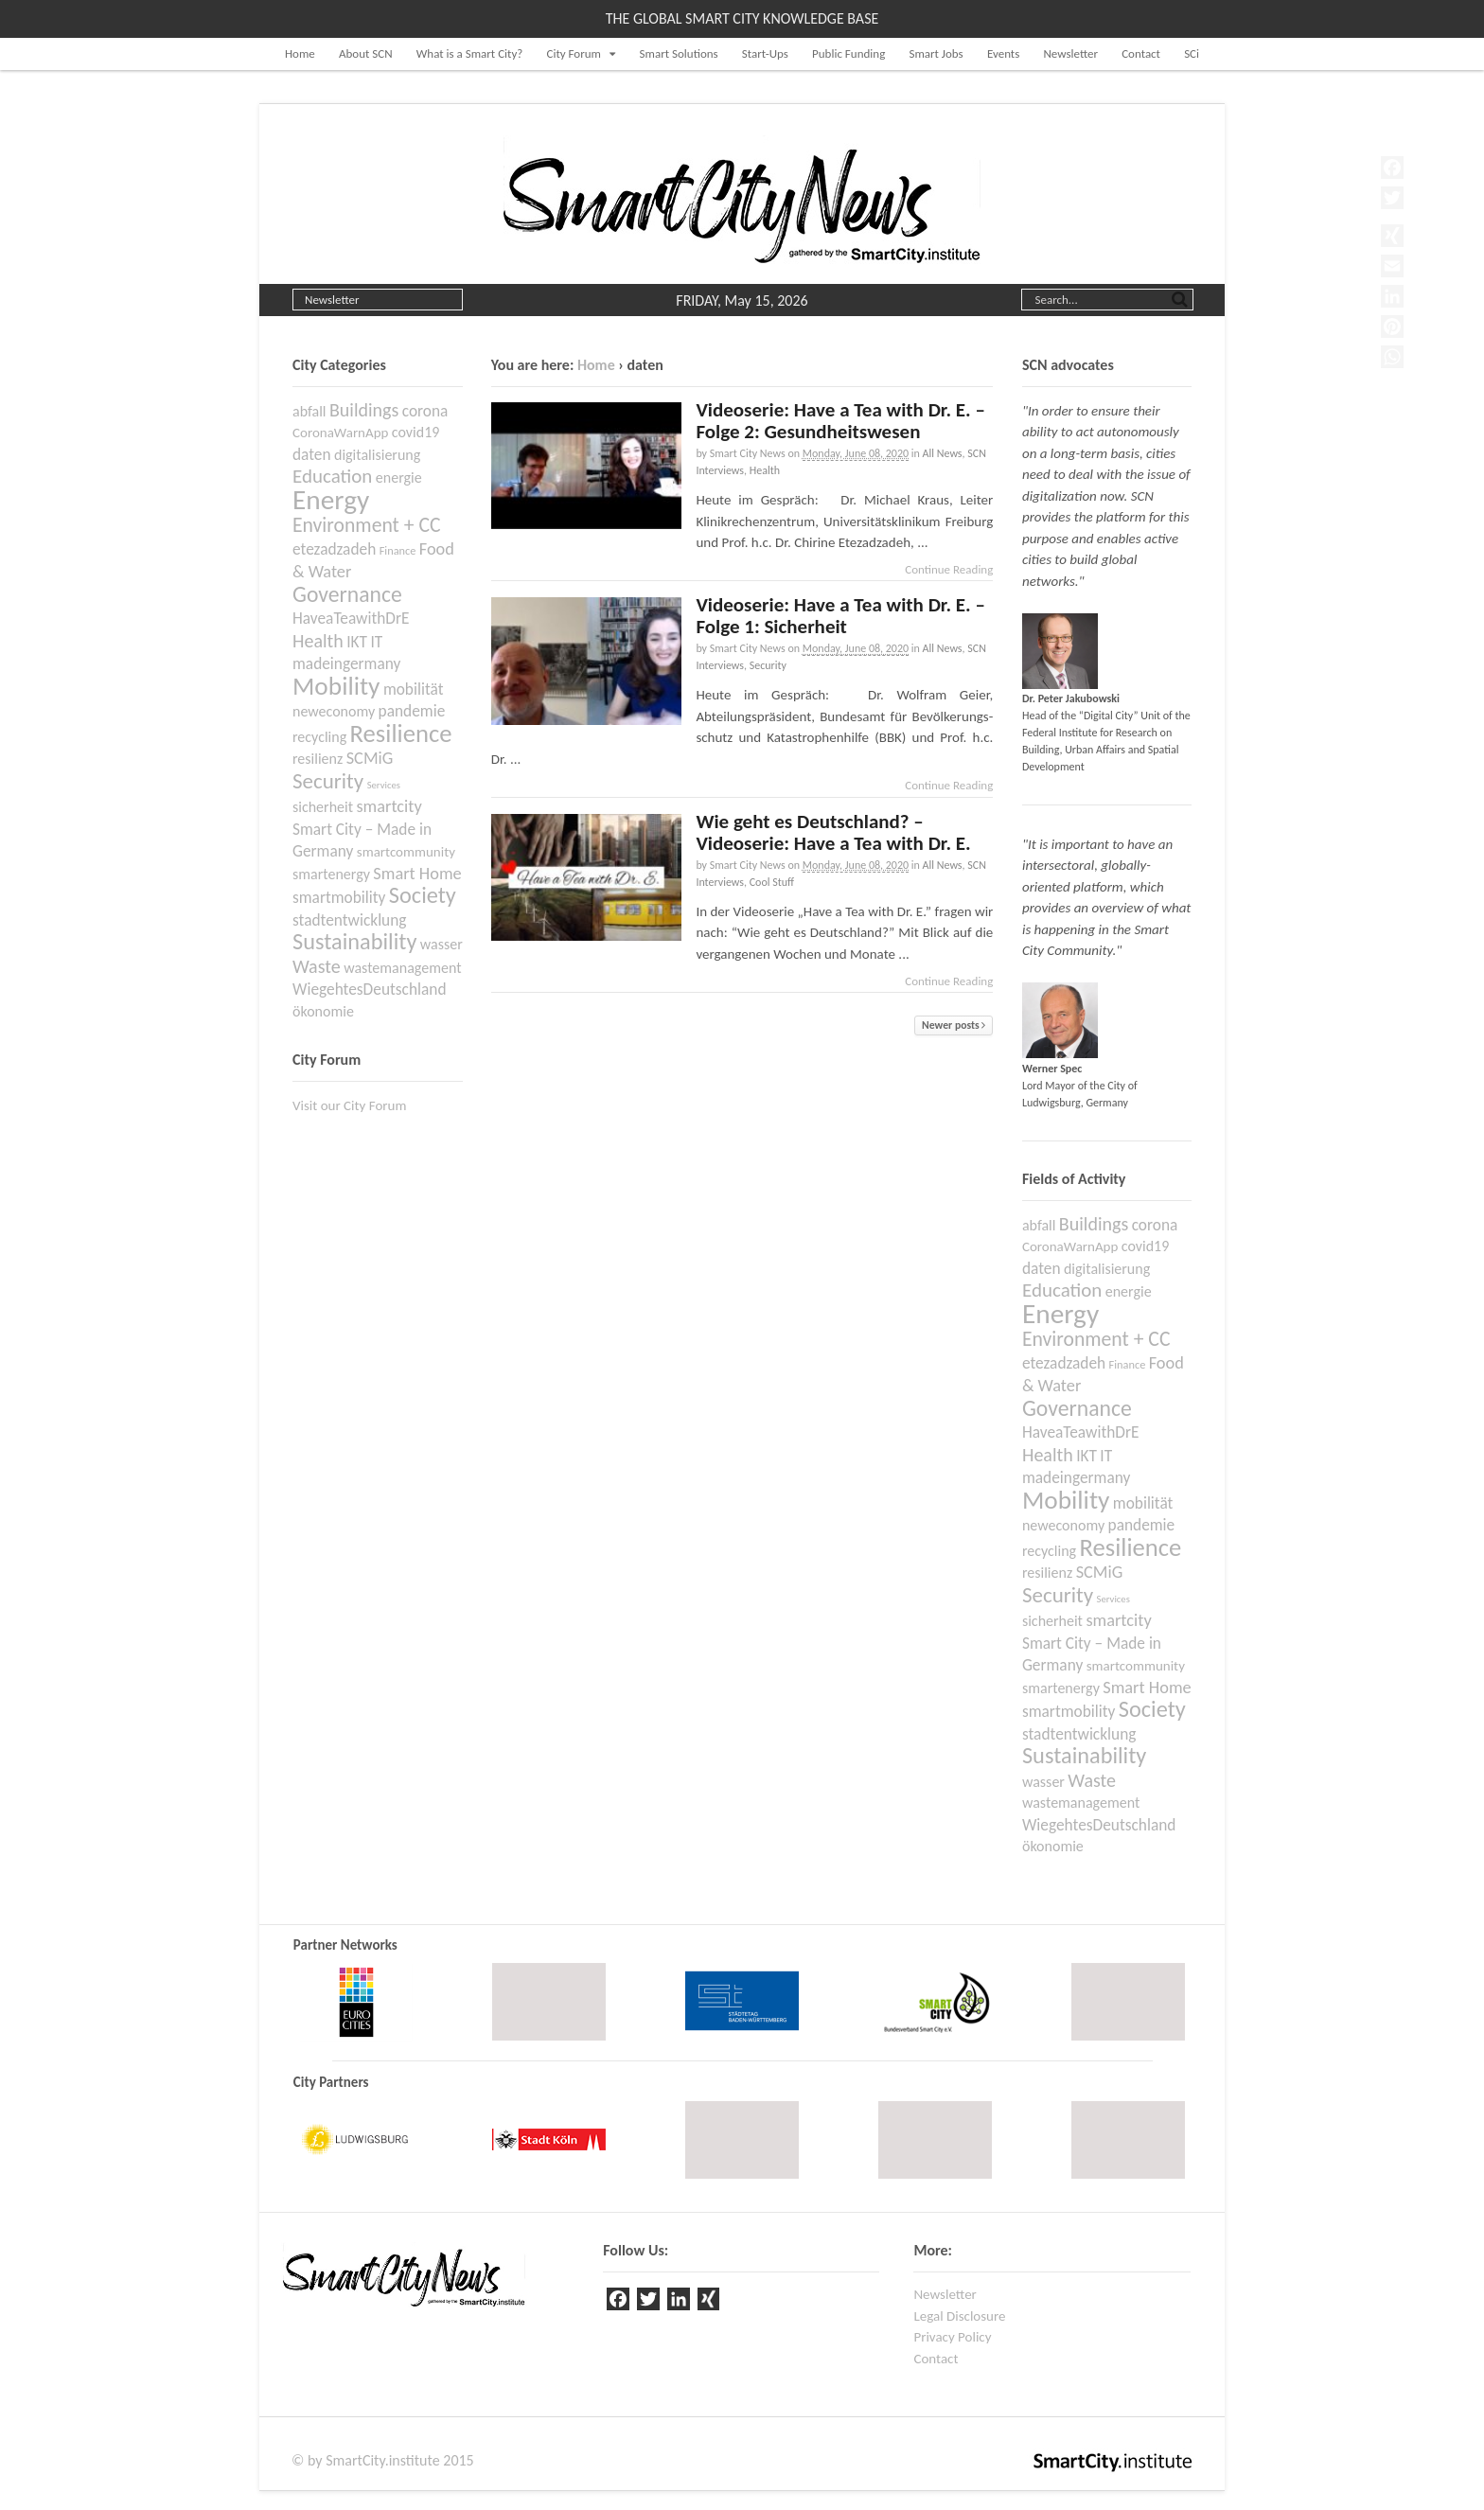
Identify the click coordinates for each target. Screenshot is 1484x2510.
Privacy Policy (952, 2336)
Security (768, 665)
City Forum (573, 53)
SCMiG (1099, 1572)
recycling (1049, 1551)
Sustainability (1084, 1755)
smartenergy (1061, 1688)
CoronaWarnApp (1070, 1246)
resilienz (1047, 1573)
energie (1128, 1291)
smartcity (1118, 1620)
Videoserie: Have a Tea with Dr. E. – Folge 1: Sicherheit (840, 615)
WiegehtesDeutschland (1099, 1824)
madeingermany (1076, 1477)
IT (1106, 1455)
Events (1003, 53)
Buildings (1093, 1223)
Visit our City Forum (349, 1105)
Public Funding (848, 53)
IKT (1086, 1455)
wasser (1043, 1782)
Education (1062, 1290)
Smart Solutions (679, 53)
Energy (1060, 1314)
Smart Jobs (936, 53)
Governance (1077, 1408)
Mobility (1065, 1499)
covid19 (1146, 1246)
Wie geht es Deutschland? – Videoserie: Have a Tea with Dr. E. (833, 832)
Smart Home (1147, 1687)
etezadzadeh (1063, 1362)
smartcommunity (1135, 1665)
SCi (1191, 53)
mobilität (1143, 1503)
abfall (1039, 1225)
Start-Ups (765, 53)
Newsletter (1070, 53)
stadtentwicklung (1079, 1733)
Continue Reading (949, 569)
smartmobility (1068, 1711)
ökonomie (1053, 1846)
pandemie (1141, 1524)
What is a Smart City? (469, 53)
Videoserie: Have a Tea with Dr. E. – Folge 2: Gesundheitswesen (840, 421)
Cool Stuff (772, 882)
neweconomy (1063, 1525)
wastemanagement (1081, 1803)
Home (300, 53)
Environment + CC (1096, 1339)
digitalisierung (1107, 1269)
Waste (1092, 1780)
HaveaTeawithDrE (1081, 1432)
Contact (1141, 53)
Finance (1127, 1364)
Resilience (1131, 1547)
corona (1155, 1224)
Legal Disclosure (959, 2315)
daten (1041, 1268)
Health (765, 470)
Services (1113, 1599)
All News (943, 453)
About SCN (366, 53)
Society (1152, 1709)
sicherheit (1052, 1621)
